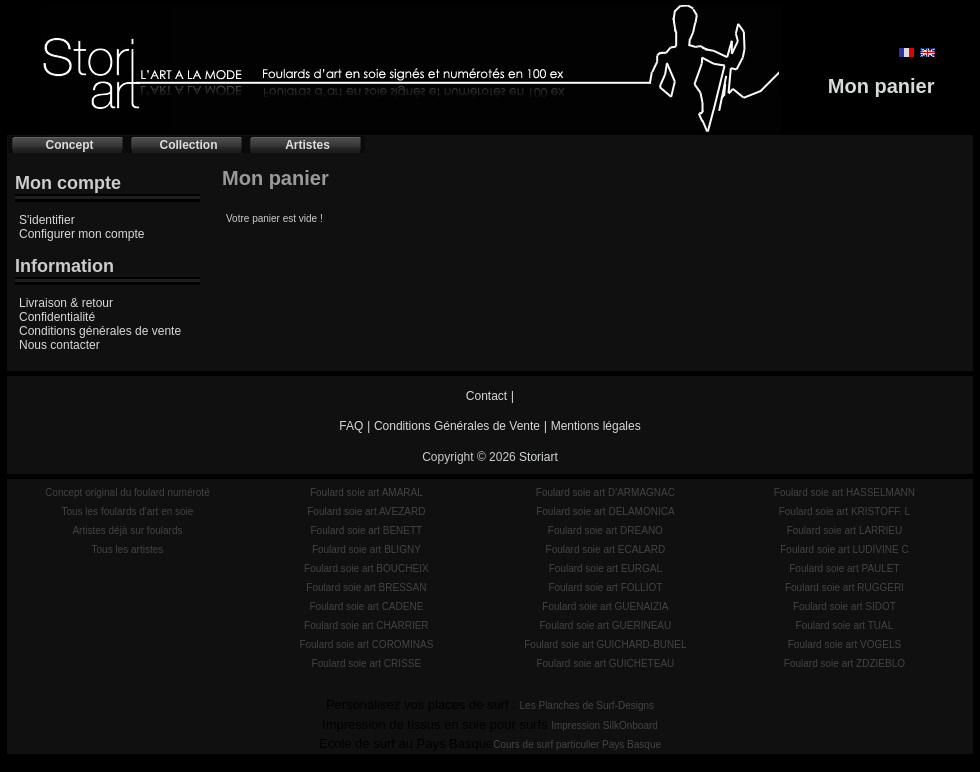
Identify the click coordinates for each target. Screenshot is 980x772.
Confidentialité (57, 317)
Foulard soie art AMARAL (366, 492)
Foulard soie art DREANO (605, 530)
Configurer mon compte (81, 234)
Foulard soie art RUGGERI (844, 587)
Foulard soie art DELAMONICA (605, 511)
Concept (70, 145)
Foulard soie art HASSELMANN (844, 492)
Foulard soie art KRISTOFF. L (845, 511)
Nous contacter (59, 345)
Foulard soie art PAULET (844, 568)
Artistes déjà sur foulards (127, 530)
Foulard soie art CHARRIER (366, 625)
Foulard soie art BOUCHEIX (366, 568)
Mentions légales (596, 426)
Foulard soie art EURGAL (605, 568)
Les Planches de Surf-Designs (587, 705)
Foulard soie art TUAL (845, 625)
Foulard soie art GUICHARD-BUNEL (605, 644)
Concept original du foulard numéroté (127, 492)
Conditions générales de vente (100, 331)
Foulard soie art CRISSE (367, 663)
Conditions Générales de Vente (457, 426)
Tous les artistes (128, 549)
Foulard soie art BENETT (366, 530)
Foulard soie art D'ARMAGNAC (605, 492)
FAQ (351, 426)
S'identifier (47, 220)
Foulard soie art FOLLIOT (605, 587)
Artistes (307, 145)
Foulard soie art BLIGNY (366, 549)
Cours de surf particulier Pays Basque (577, 744)
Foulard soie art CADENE (366, 606)
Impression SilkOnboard (604, 725)
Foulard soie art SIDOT (844, 606)
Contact (486, 396)
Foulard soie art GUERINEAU (606, 625)
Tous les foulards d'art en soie (127, 511)
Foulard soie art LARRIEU (845, 530)
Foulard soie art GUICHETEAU (605, 663)
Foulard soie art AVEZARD (366, 511)
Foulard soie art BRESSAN (366, 587)
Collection (188, 145)
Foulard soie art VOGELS (844, 644)
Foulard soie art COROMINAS (366, 644)
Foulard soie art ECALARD (606, 549)
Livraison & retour (66, 303)
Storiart (538, 457)
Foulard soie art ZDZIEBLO (844, 663)
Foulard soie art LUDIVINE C (844, 549)
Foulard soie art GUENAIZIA (605, 606)
